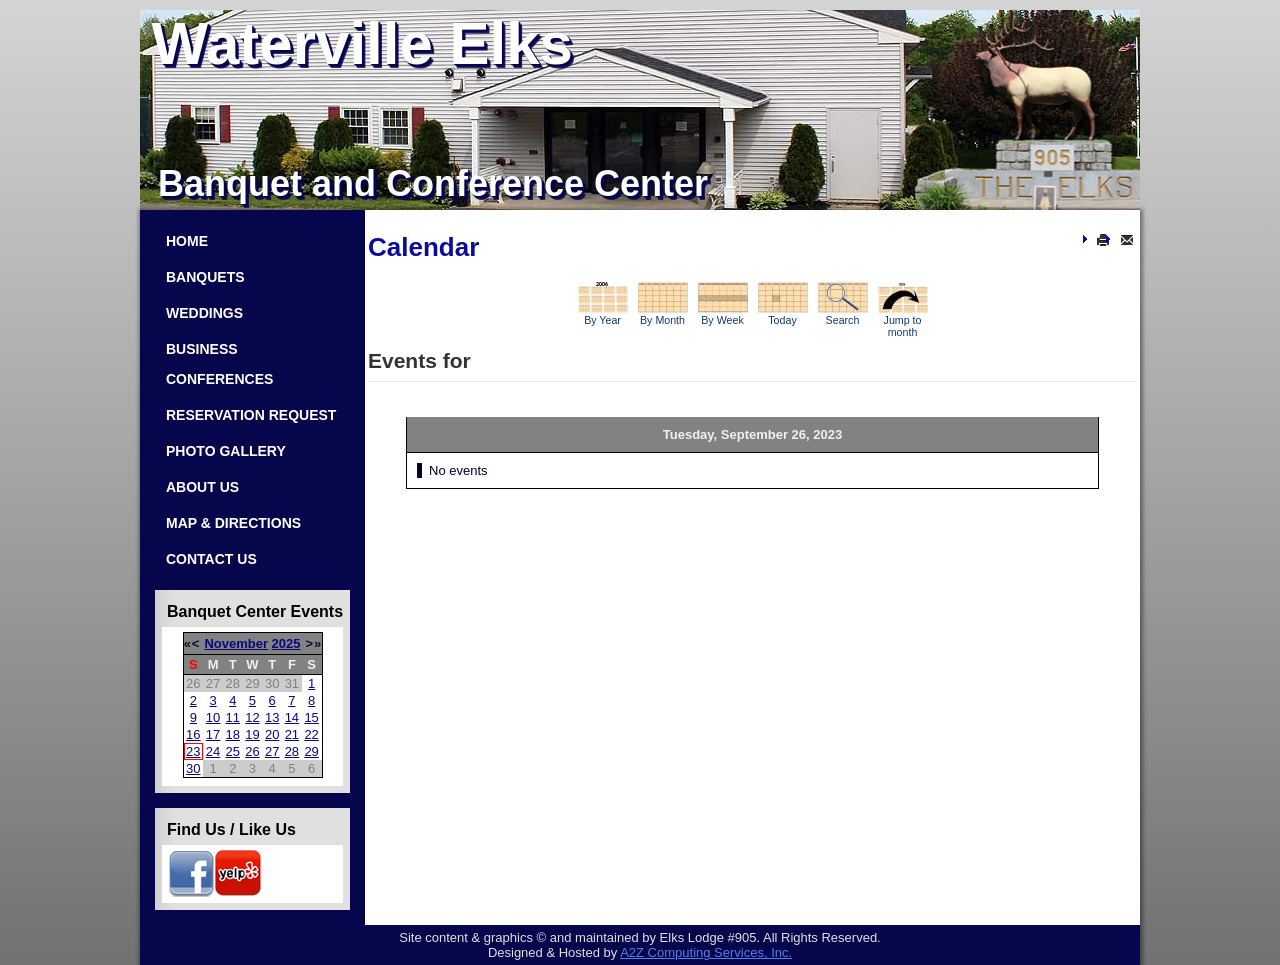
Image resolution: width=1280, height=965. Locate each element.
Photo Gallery (226, 451)
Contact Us (211, 559)
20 (272, 734)
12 (252, 717)
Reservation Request (251, 415)
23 (193, 751)
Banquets (205, 277)
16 (193, 734)
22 (311, 734)
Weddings (204, 313)
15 (311, 717)
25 (233, 751)
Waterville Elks (362, 43)
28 (292, 751)
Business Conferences (219, 364)
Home (187, 241)
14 (292, 717)
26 (252, 751)
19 (252, 734)
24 (213, 751)
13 (272, 717)
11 (233, 717)
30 (193, 768)
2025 (286, 643)
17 (213, 734)
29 (311, 751)
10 (213, 717)
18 (233, 734)
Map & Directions (233, 523)
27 (272, 751)
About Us (202, 487)
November (236, 643)
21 (292, 734)
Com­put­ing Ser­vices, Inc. (706, 952)
